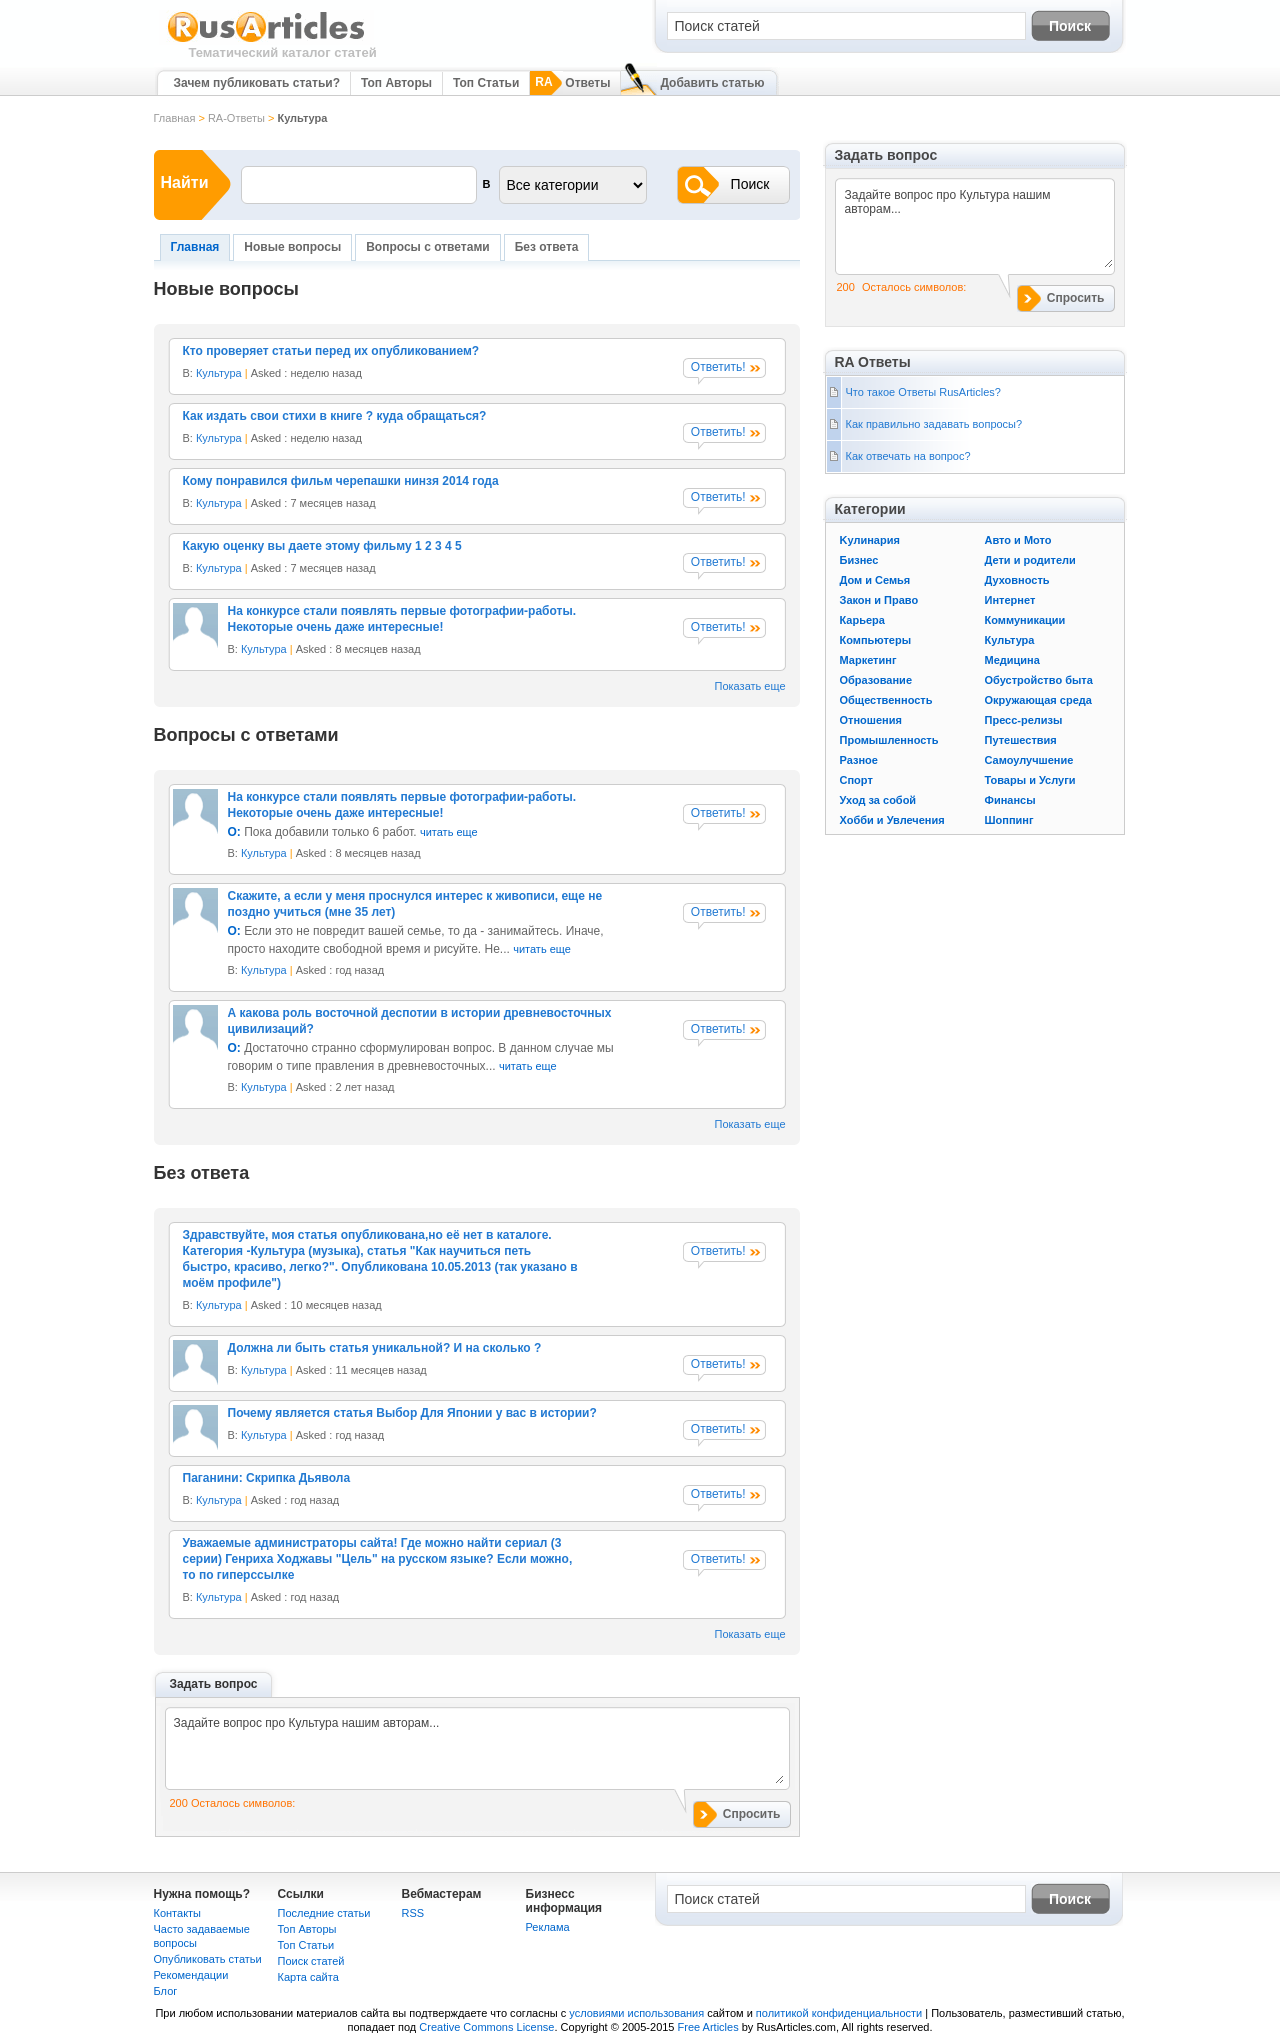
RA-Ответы (236, 118)
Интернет (1010, 600)
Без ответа (547, 247)
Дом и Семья (875, 580)
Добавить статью (712, 83)
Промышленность (889, 740)
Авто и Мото (1018, 540)
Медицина (1012, 660)
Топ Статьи (486, 83)
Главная (175, 118)
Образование (876, 680)
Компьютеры (876, 640)
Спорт (856, 780)
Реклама (548, 1927)
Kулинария (870, 540)
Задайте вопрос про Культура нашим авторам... (479, 1749)
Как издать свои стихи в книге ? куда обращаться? (335, 416)
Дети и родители (1030, 560)
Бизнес (859, 560)
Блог (166, 1991)
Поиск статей (311, 1961)
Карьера (862, 620)
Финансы (1010, 800)
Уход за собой (878, 800)
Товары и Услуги (1030, 780)
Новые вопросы (292, 247)
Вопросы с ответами (427, 247)
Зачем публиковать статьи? (257, 83)
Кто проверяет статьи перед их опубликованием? (331, 351)
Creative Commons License (486, 2027)
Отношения (871, 720)
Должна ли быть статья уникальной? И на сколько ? (385, 1348)
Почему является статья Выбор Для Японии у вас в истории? (412, 1413)
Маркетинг (868, 660)
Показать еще (750, 686)
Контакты (178, 1913)
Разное (859, 760)
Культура (219, 373)
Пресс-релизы (1024, 720)
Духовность (1017, 580)
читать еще (449, 832)
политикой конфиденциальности (839, 2013)
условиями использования (636, 2013)
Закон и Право (879, 600)
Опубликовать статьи (208, 1959)
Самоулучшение (1029, 760)
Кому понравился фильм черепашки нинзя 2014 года (341, 481)
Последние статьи (324, 1913)
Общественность (886, 700)
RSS (413, 1913)
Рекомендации (191, 1975)
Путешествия (1021, 740)
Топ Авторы (396, 83)
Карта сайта (308, 1977)
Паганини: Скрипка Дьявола (267, 1478)
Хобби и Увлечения (892, 820)
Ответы (587, 83)
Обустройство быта (1039, 680)
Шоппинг (1009, 820)
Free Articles (708, 2027)
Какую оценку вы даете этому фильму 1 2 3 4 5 (322, 546)
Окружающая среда (1038, 700)
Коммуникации (1025, 620)
